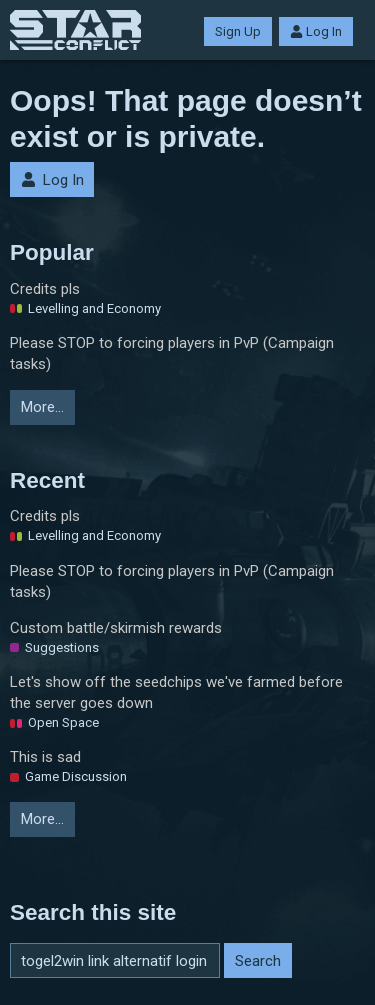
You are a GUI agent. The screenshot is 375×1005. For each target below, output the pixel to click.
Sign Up (238, 31)
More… (42, 407)
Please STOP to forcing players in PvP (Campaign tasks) (172, 353)
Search (258, 961)
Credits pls (45, 289)
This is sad (45, 757)
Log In (316, 31)
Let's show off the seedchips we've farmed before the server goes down (176, 692)
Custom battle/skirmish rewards (116, 628)
